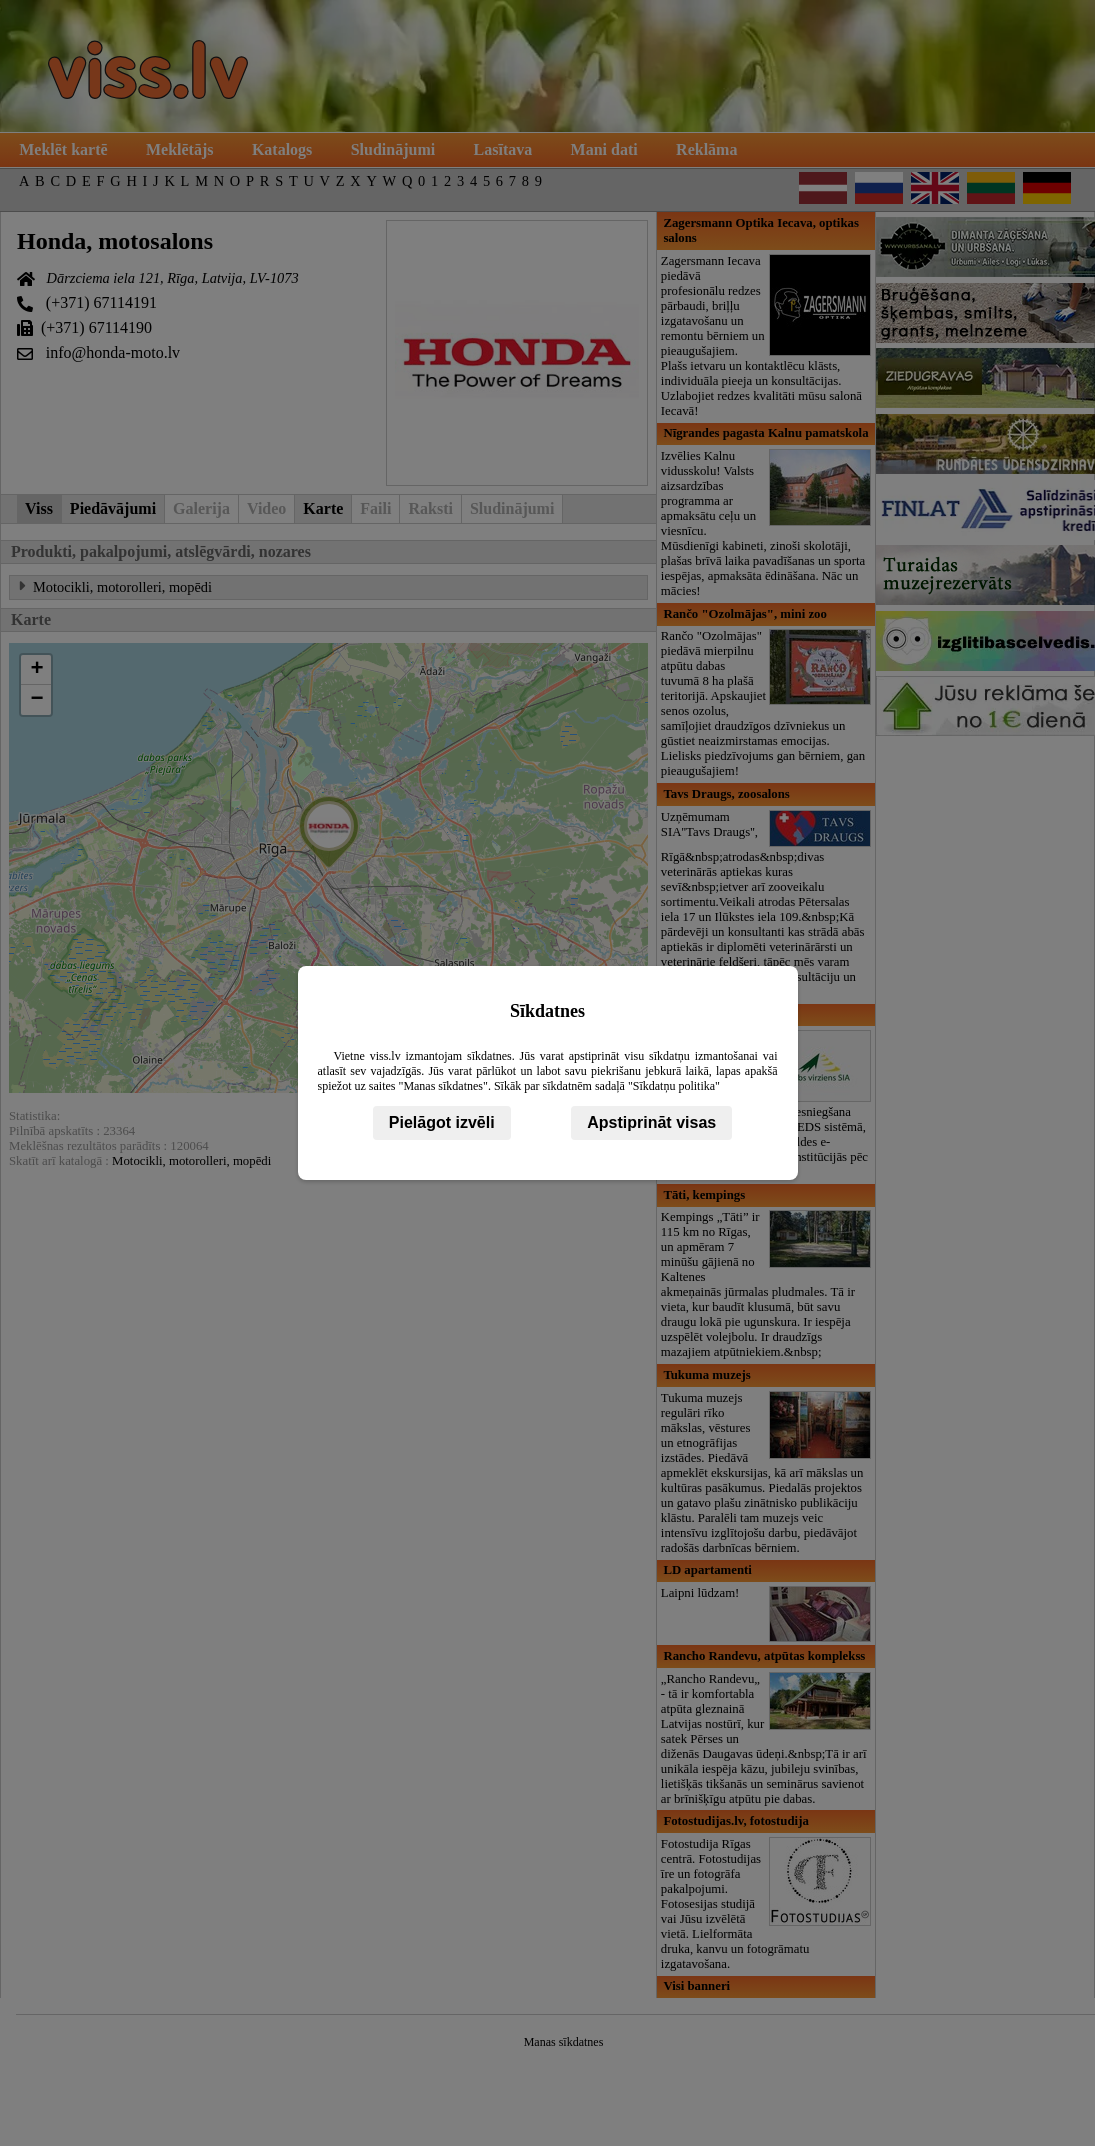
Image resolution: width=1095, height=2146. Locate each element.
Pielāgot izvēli (442, 1122)
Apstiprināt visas (651, 1122)
